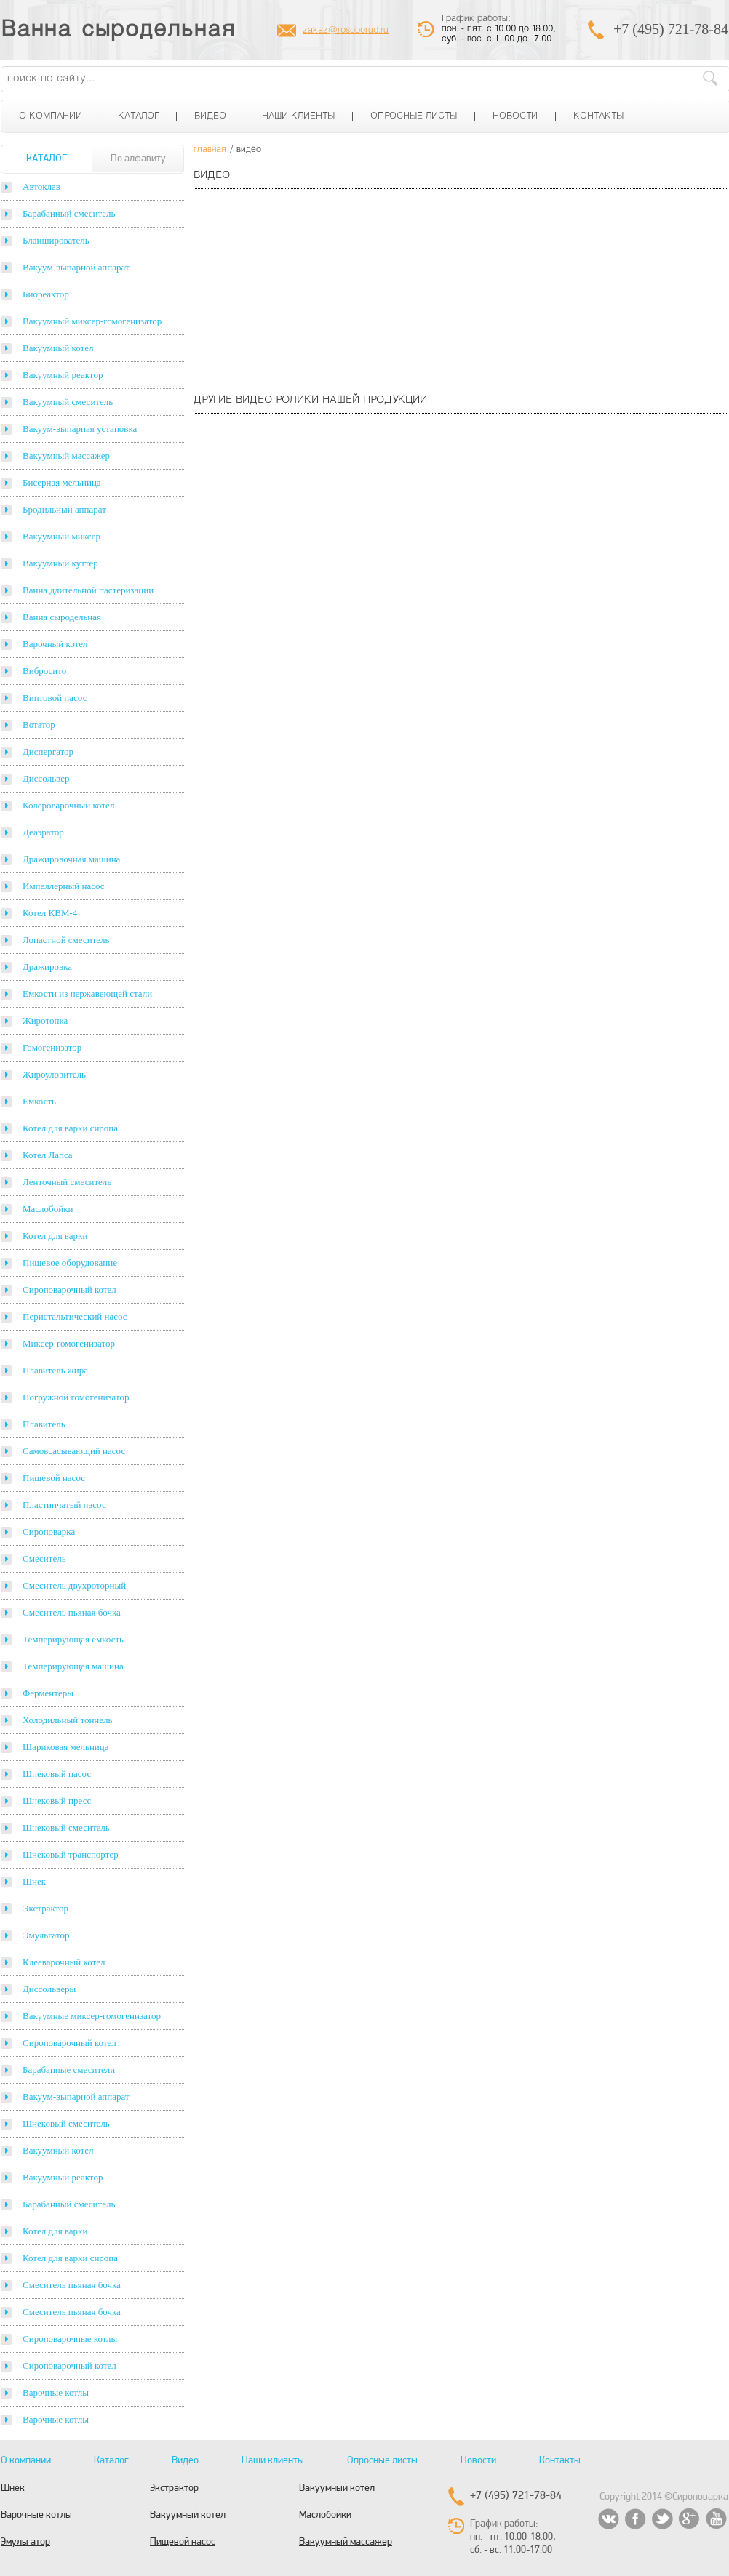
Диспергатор (48, 751)
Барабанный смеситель (69, 213)
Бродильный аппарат (64, 509)
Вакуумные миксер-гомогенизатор (92, 2015)
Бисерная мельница (62, 482)
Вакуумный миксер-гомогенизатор (92, 321)
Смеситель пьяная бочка (72, 1612)
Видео (210, 116)
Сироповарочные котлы (70, 2338)
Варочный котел (55, 643)
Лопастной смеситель (66, 939)
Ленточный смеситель (67, 1181)
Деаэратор (43, 832)
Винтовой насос (55, 697)
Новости (515, 116)
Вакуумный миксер (61, 536)
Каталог (138, 116)
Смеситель (44, 1558)
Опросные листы (413, 116)
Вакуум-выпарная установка (80, 428)
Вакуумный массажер (66, 455)
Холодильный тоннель (68, 1719)
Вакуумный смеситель (68, 401)
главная (210, 149)
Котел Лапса (48, 1154)
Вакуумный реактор (63, 374)
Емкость (39, 1101)
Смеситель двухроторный (74, 1585)
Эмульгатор (46, 1935)
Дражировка (47, 966)
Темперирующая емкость (73, 1639)
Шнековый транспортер (71, 1854)
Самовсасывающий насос (74, 1450)
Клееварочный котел (64, 1962)
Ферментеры (48, 1693)
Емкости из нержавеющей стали (87, 993)
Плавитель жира (55, 1370)
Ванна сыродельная (118, 30)
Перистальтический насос (75, 1316)
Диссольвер (46, 778)
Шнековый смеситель (66, 1827)
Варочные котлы (56, 2392)
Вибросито (44, 670)
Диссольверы (49, 1988)
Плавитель (44, 1424)
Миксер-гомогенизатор (69, 1343)
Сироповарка (49, 1531)
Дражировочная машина (71, 859)
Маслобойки (48, 1208)
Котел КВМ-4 (50, 912)
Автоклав (41, 186)
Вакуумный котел (58, 347)
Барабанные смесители (69, 2069)
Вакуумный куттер (60, 563)
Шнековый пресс (57, 1800)
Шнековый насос (57, 1773)
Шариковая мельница (66, 1746)
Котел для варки (55, 1235)
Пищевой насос (54, 1477)
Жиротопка (45, 1020)
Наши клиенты (298, 116)
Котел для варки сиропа (70, 1128)
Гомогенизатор (52, 1047)
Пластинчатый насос (64, 1504)
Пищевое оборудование (70, 1262)
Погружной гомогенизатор (76, 1397)
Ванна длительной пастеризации (88, 590)
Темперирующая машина (73, 1666)
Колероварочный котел (68, 805)
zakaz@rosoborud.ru (346, 30)
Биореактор (46, 294)
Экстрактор (45, 1908)
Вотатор (39, 724)
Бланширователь (56, 240)
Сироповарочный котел (69, 1289)
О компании (50, 116)
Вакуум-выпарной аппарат (76, 267)
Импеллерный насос (64, 885)
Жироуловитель (54, 1074)
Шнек (34, 1881)
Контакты (598, 116)
